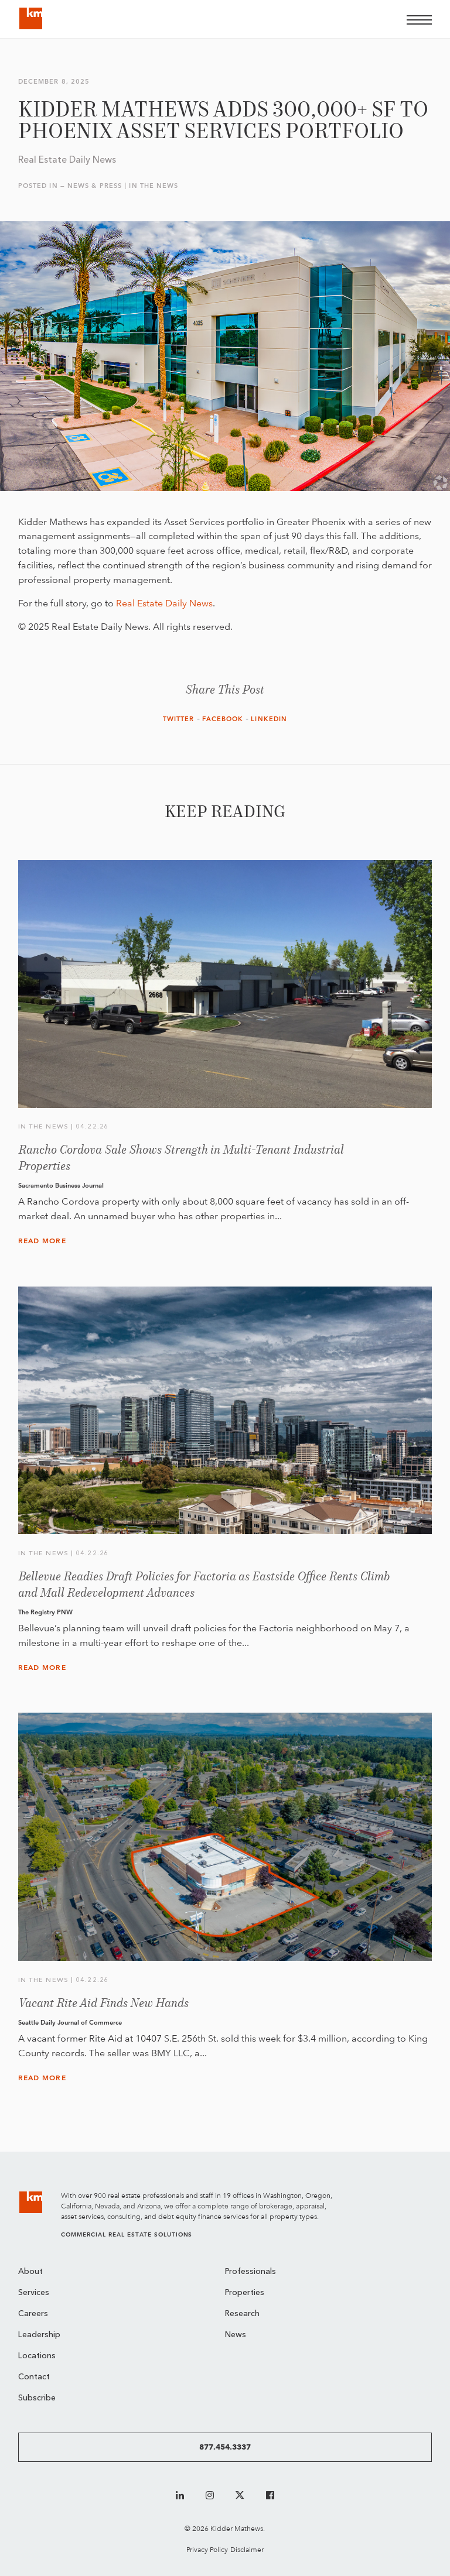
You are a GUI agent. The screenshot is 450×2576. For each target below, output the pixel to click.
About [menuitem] (30, 2272)
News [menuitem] (235, 2335)
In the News (153, 186)
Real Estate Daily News (164, 603)
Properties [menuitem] (244, 2293)
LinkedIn (269, 719)
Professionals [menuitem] (250, 2272)
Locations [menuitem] (37, 2356)
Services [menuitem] (33, 2293)
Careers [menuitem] (33, 2314)
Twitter (179, 719)
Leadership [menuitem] (39, 2335)
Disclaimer (247, 2549)
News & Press (94, 186)
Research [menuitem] (242, 2314)
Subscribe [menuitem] (37, 2398)
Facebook (223, 719)
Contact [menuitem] (34, 2377)
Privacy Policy (207, 2549)
